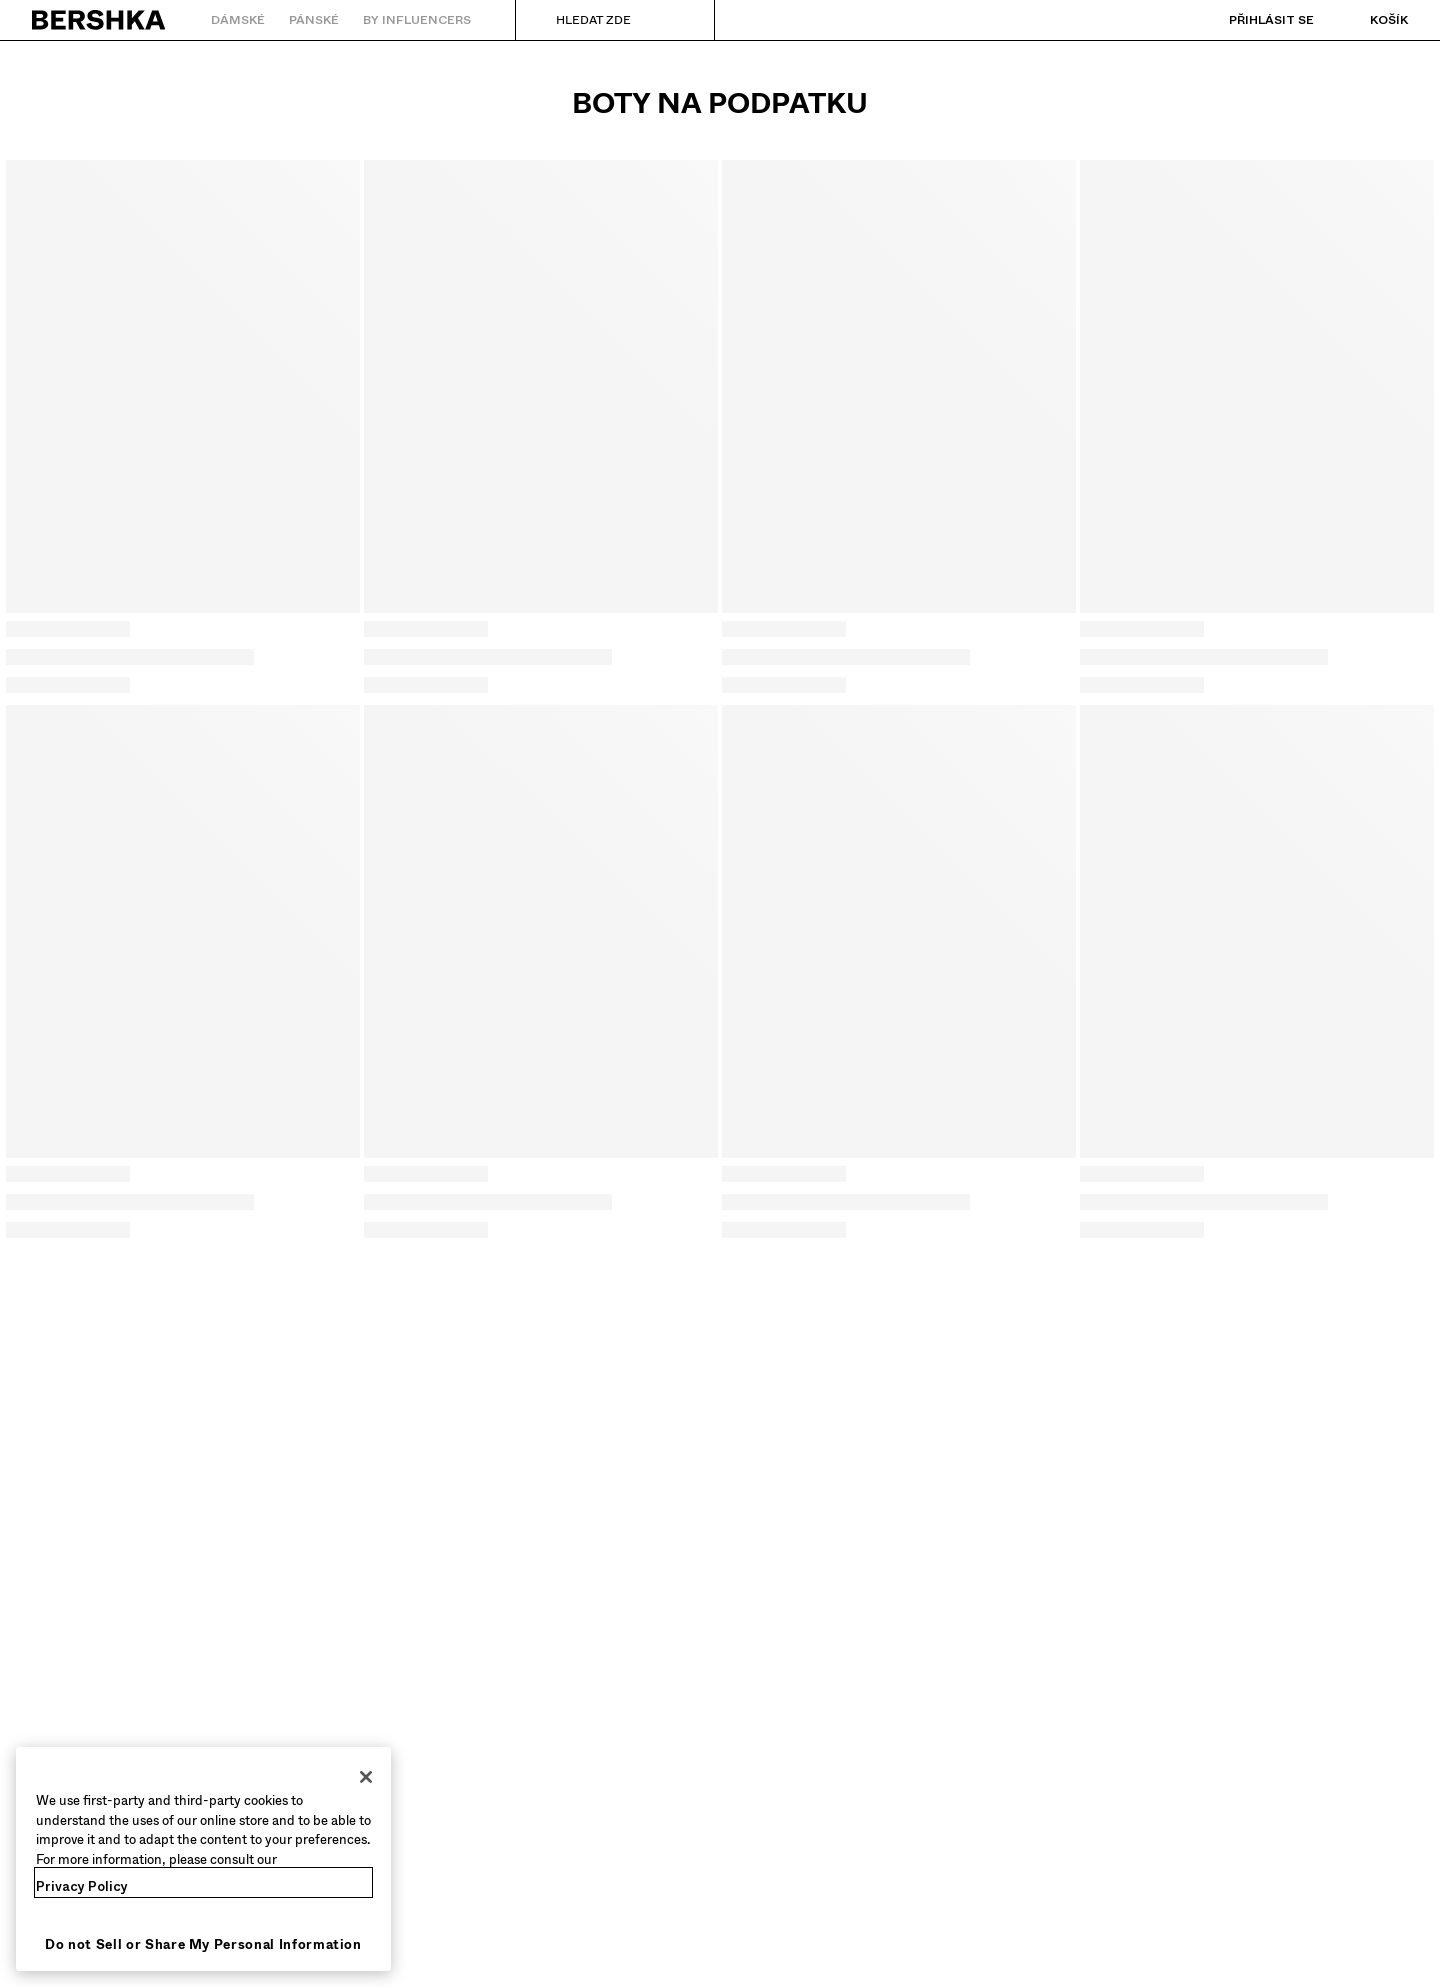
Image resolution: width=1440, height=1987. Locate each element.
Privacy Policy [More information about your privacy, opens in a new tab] (82, 1886)
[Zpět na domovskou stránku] (99, 20)
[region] (203, 1859)
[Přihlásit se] (1251, 20)
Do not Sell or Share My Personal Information (203, 1944)
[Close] (366, 1777)
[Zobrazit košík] (1369, 20)
